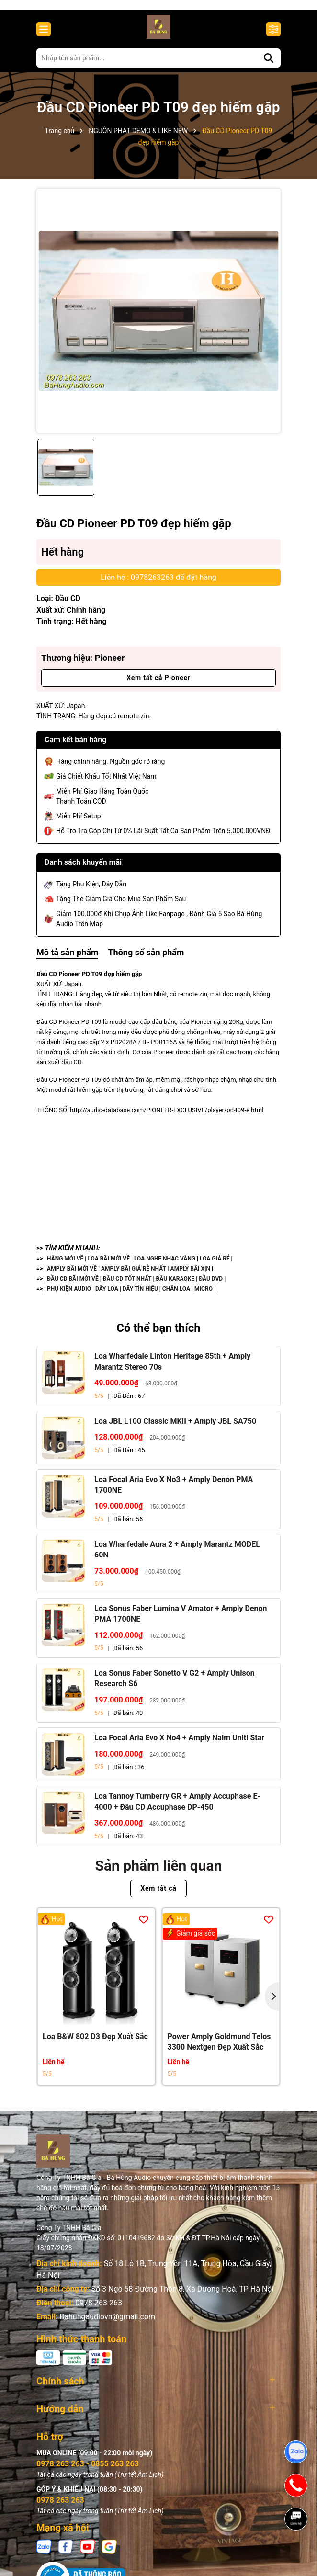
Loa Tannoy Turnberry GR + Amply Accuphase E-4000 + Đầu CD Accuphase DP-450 (177, 1808)
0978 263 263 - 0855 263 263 (87, 2470)
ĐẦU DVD (211, 1285)
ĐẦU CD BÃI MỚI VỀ (73, 1285)
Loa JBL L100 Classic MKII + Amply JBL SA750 (175, 1427)
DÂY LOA (106, 1295)
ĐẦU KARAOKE (175, 1285)
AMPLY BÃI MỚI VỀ (72, 1274)
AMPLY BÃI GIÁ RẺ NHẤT (133, 1274)
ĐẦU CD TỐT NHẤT (127, 1285)
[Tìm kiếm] (269, 64)
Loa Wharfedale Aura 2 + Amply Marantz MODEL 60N (177, 1556)
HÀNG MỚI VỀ (65, 1264)
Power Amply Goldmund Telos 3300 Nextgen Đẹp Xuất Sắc (219, 2048)
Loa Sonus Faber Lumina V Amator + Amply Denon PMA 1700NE (180, 1620)
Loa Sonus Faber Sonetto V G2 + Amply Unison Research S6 (174, 1684)
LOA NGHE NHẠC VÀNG (164, 1264)
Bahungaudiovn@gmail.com (107, 2323)
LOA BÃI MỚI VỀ (109, 1264)
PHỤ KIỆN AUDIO (69, 1295)
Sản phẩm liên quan (158, 1871)
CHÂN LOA (176, 1295)
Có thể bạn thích (158, 1334)
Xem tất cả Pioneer (158, 684)
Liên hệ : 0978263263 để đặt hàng (158, 583)
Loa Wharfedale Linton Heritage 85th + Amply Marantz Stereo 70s (172, 1368)
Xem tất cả (158, 1894)
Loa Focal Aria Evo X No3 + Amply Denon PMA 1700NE (173, 1491)
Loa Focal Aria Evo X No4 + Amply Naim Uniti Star (179, 1744)
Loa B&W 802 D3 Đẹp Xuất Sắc (95, 2043)
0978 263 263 (98, 2309)
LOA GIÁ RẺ (215, 1264)
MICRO (203, 1295)
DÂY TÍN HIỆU (140, 1295)
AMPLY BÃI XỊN (190, 1274)
